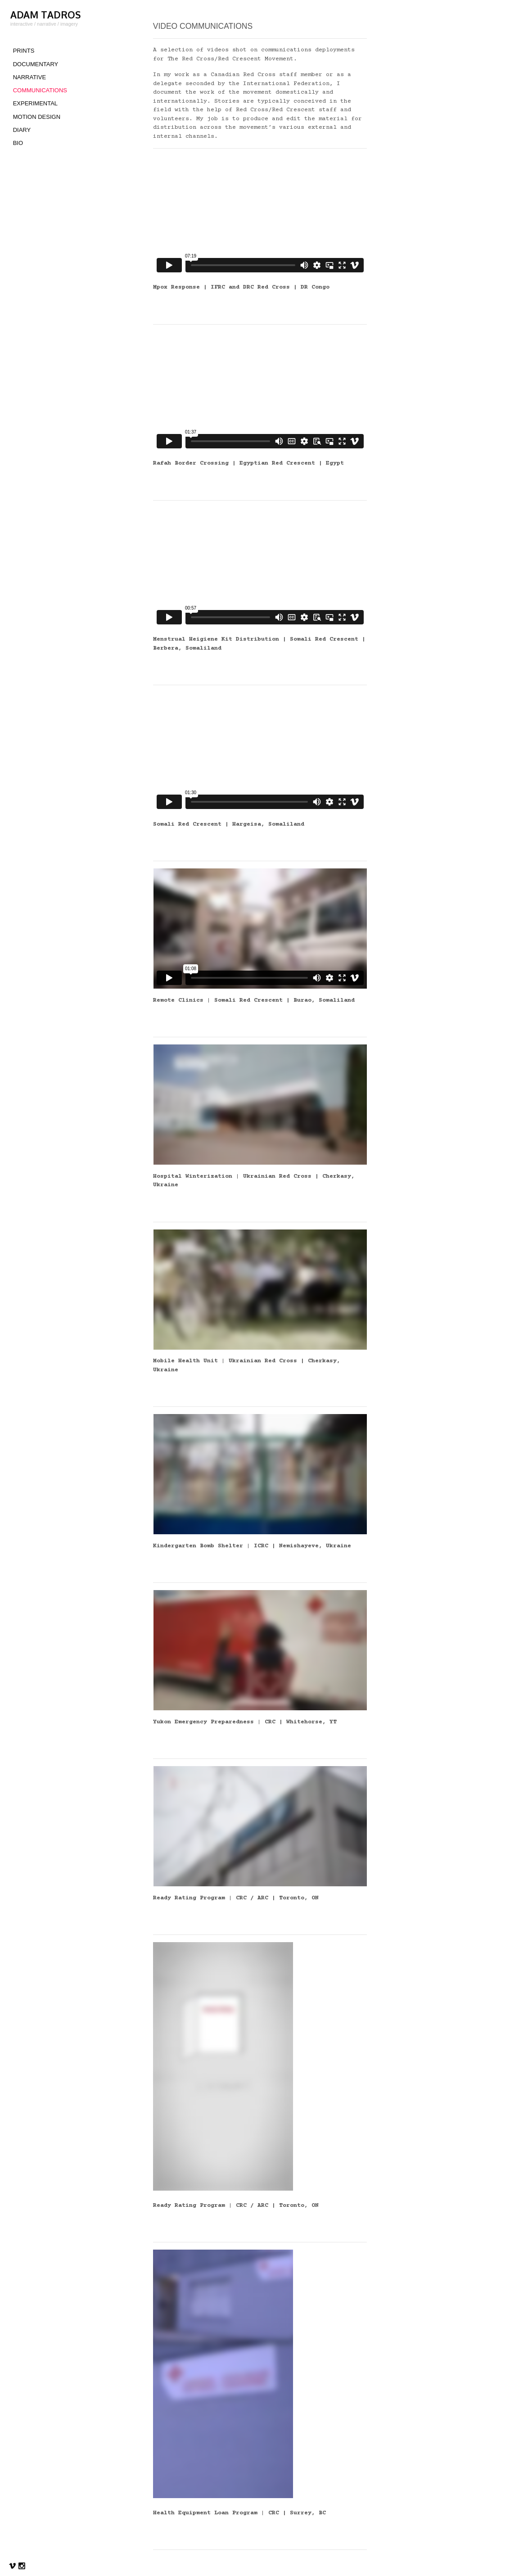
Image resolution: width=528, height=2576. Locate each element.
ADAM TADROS (45, 15)
